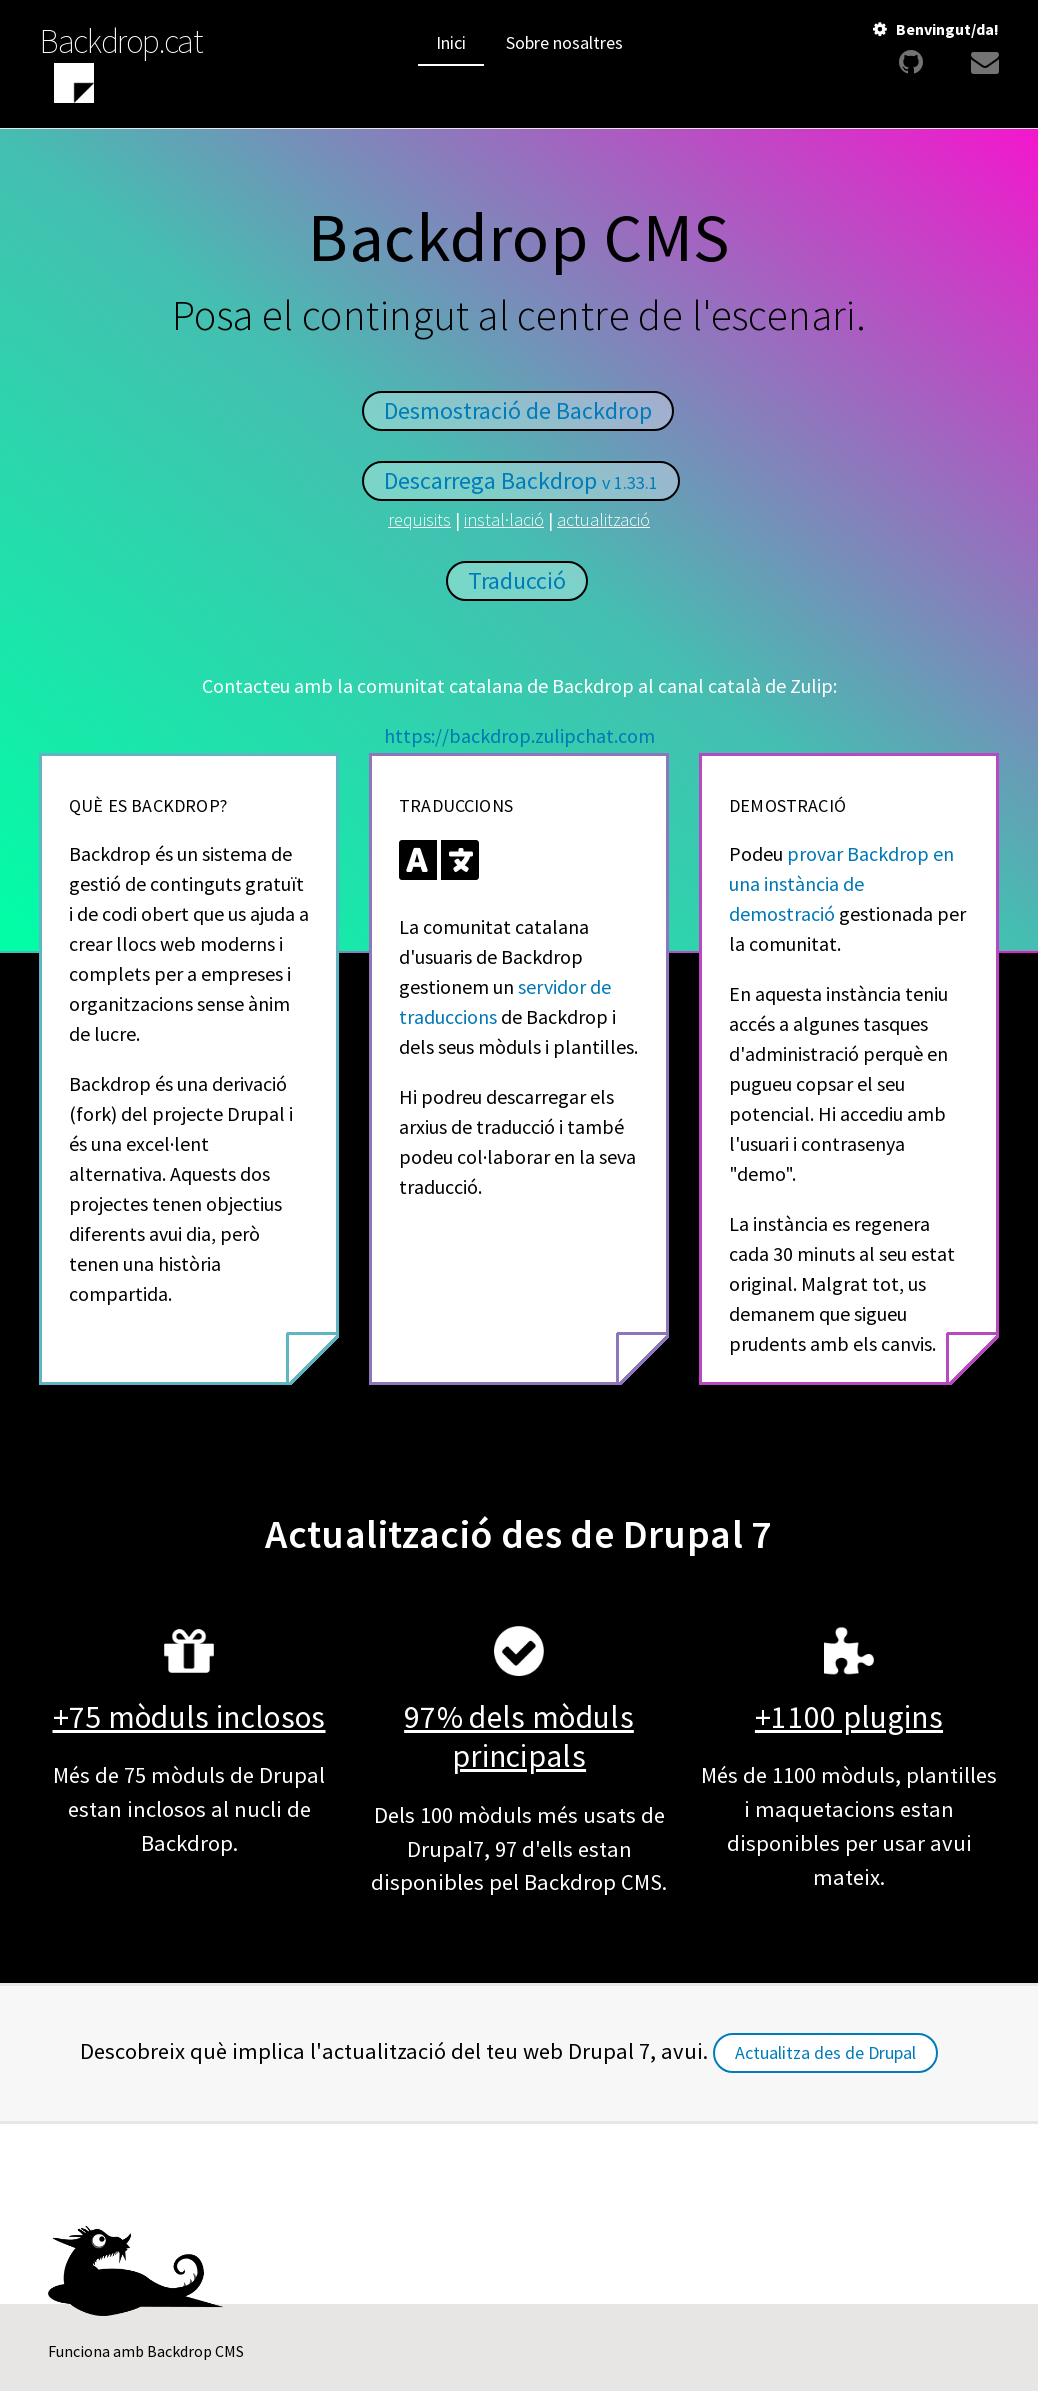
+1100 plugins (849, 1717)
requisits (419, 519)
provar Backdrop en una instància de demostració (841, 883)
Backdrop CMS (195, 2351)
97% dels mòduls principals (519, 1736)
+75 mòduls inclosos (189, 1717)
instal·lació (504, 519)
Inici (451, 42)
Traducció (517, 580)
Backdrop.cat (121, 41)
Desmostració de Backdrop (518, 410)
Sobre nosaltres (564, 42)
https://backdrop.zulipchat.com (519, 735)
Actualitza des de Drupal (825, 2052)
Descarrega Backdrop (521, 480)
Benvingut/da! (947, 29)
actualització (603, 519)
